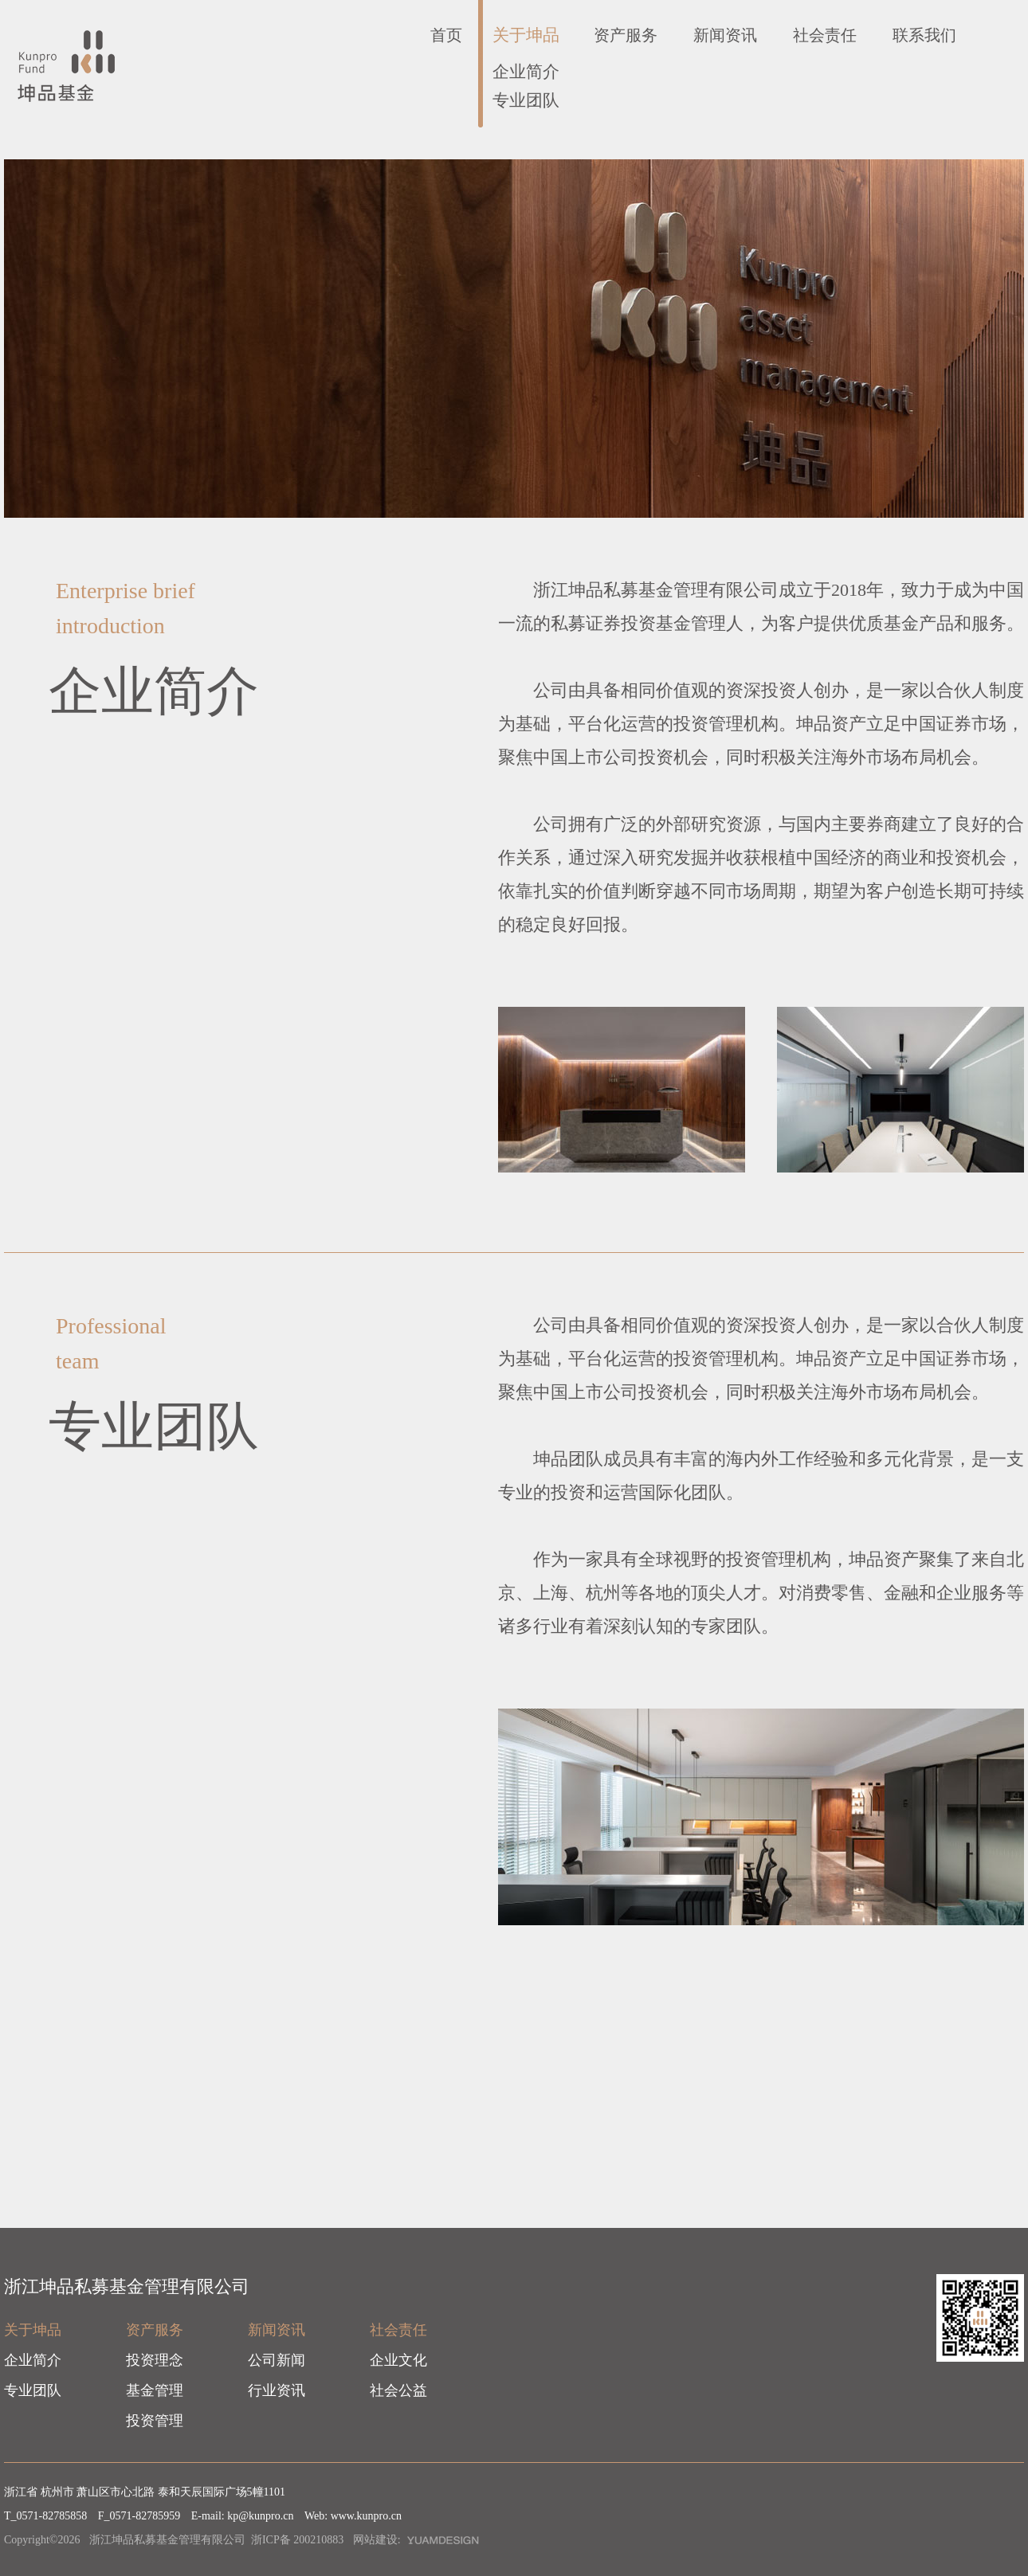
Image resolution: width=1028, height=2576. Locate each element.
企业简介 (525, 71)
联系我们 (924, 35)
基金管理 (154, 2390)
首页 (446, 35)
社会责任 (825, 35)
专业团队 (525, 100)
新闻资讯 (725, 35)
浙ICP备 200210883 (297, 2540)
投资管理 (154, 2421)
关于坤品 (525, 35)
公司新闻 (276, 2360)
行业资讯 (276, 2390)
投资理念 (154, 2360)
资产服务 (625, 35)
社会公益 (398, 2390)
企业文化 (398, 2360)
